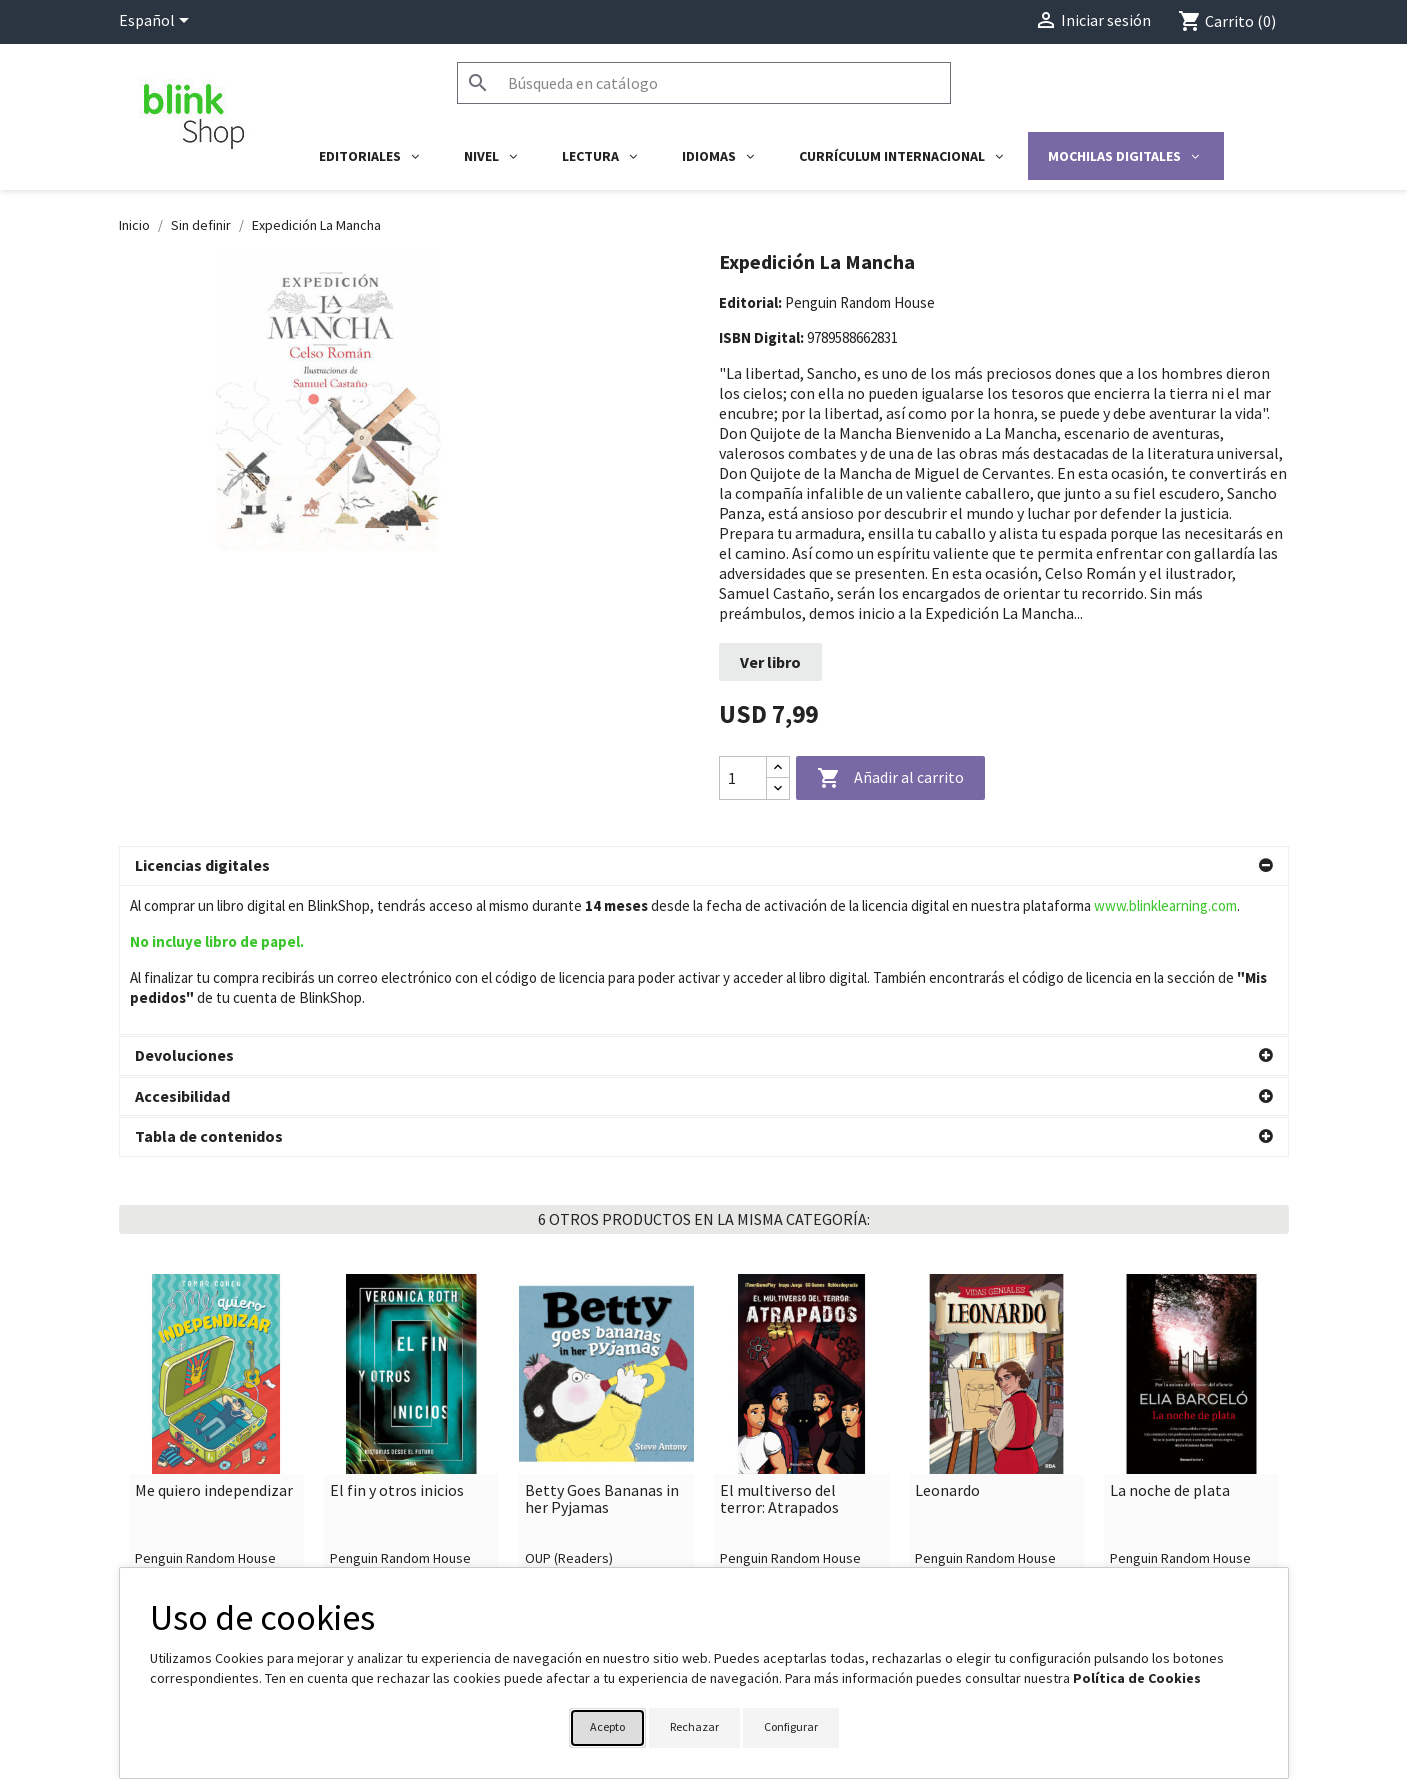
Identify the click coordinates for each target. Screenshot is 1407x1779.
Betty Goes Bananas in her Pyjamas (602, 1350)
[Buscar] (704, 83)
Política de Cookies (1137, 1678)
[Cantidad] (743, 778)
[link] (216, 1297)
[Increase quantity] (778, 767)
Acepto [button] (607, 1726)
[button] (704, 866)
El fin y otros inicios (397, 1342)
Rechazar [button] (694, 1726)
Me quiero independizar (214, 1342)
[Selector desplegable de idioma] (157, 22)
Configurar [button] (791, 1726)
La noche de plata (1170, 1342)
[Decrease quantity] (778, 788)
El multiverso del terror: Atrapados (779, 1350)
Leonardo (947, 1342)
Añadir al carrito (890, 779)
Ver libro (770, 662)
